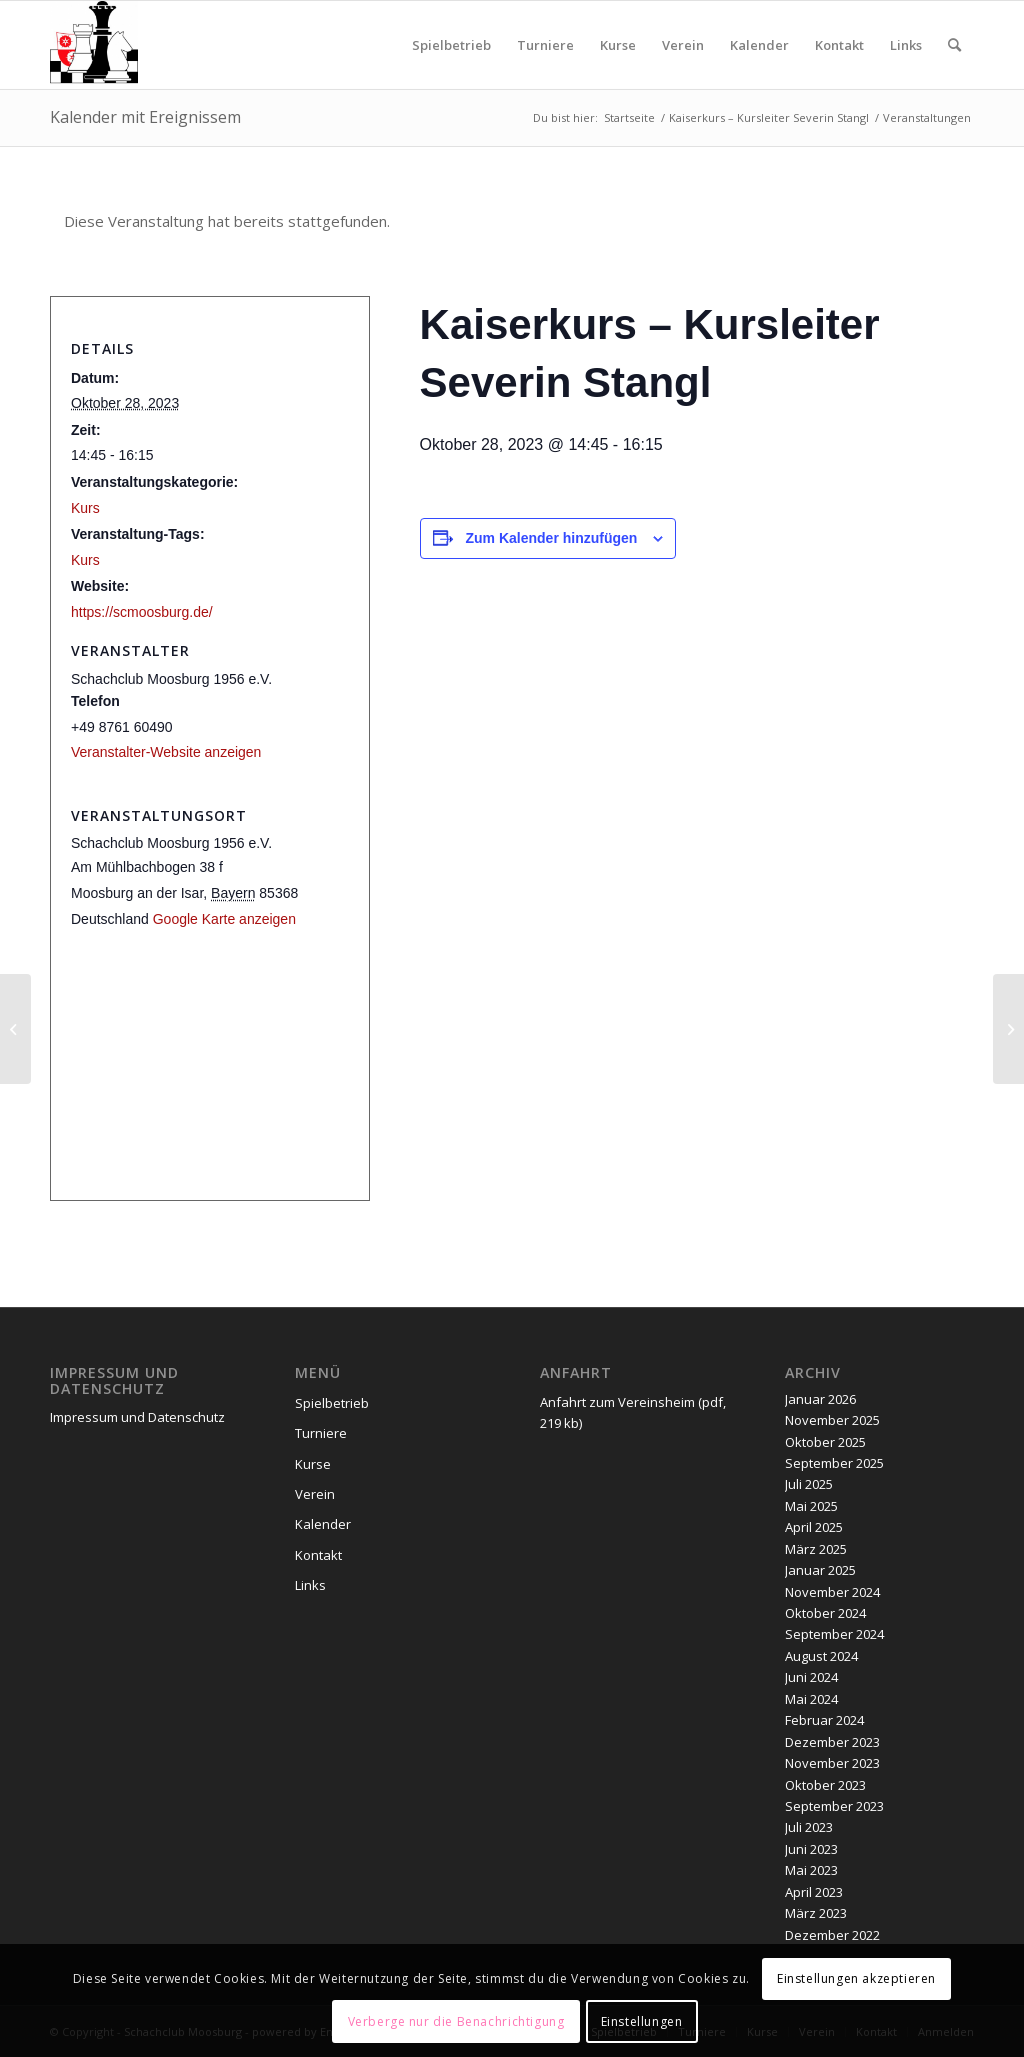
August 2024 (821, 1656)
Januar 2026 (820, 1399)
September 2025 (834, 1463)
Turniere (321, 1433)
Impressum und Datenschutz (137, 1417)
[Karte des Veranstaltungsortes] (210, 1067)
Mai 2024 (811, 1699)
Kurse (313, 1464)
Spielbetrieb (332, 1403)
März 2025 (816, 1549)
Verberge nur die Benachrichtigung (456, 2021)
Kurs (85, 508)
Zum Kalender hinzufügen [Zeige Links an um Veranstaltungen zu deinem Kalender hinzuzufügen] (552, 538)
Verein (315, 1494)
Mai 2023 (811, 1870)
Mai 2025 (811, 1506)
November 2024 (832, 1592)
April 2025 (814, 1527)
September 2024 (834, 1634)
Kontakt (318, 1555)
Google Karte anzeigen (224, 919)
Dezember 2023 (832, 1742)
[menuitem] (451, 45)
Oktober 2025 (825, 1442)
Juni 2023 (811, 1849)
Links (310, 1585)
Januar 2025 (820, 1570)
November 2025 (832, 1420)
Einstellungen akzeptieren (856, 1978)
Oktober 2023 (825, 1785)
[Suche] (954, 45)
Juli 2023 (809, 1827)
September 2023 (834, 1806)
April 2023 (814, 1892)
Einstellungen (642, 2021)
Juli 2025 (809, 1484)
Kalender (323, 1524)
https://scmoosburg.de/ (142, 612)
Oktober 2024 (825, 1613)
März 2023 (816, 1913)
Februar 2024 (824, 1720)
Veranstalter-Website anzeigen (166, 752)
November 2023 (832, 1763)
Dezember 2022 (832, 1935)
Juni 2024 (811, 1677)
